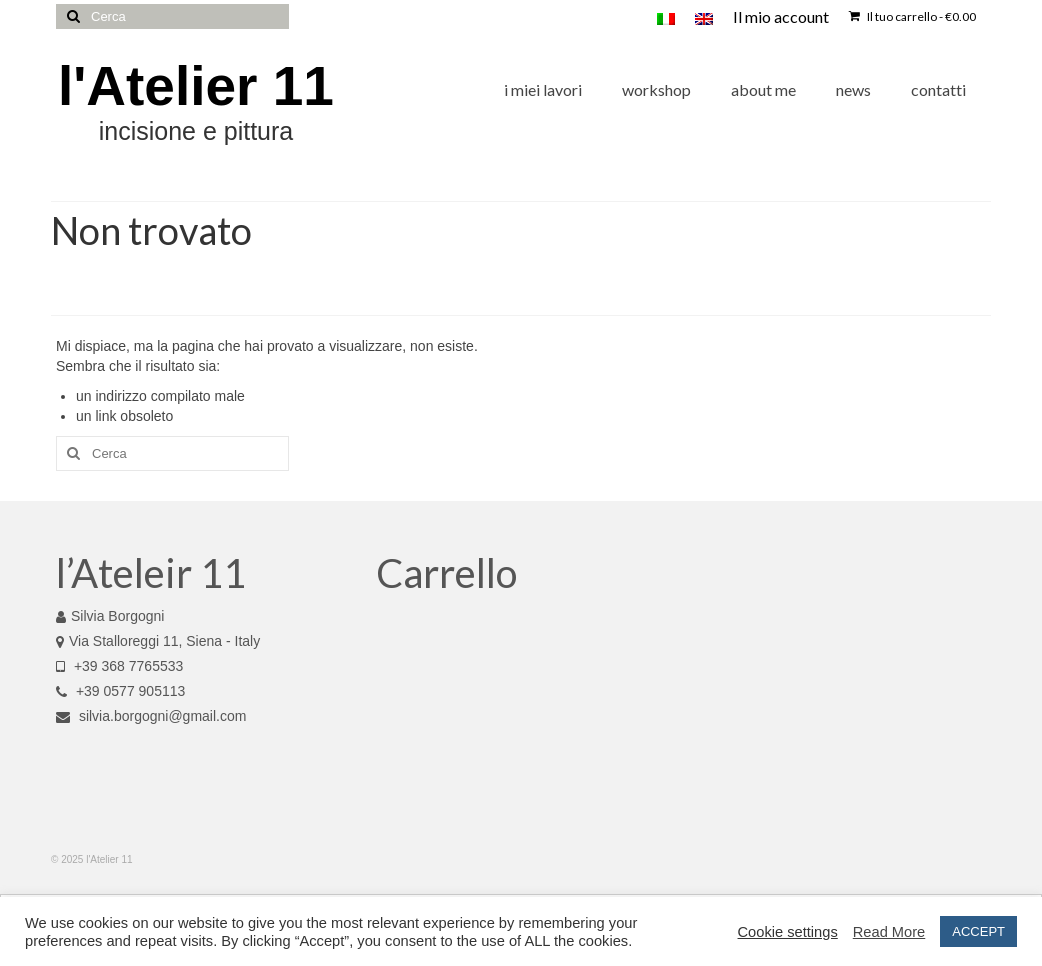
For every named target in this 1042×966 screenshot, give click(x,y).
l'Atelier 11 (196, 86)
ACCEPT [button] (978, 931)
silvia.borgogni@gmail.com (151, 716)
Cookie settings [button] (788, 932)
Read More (889, 932)
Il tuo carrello (912, 16)
